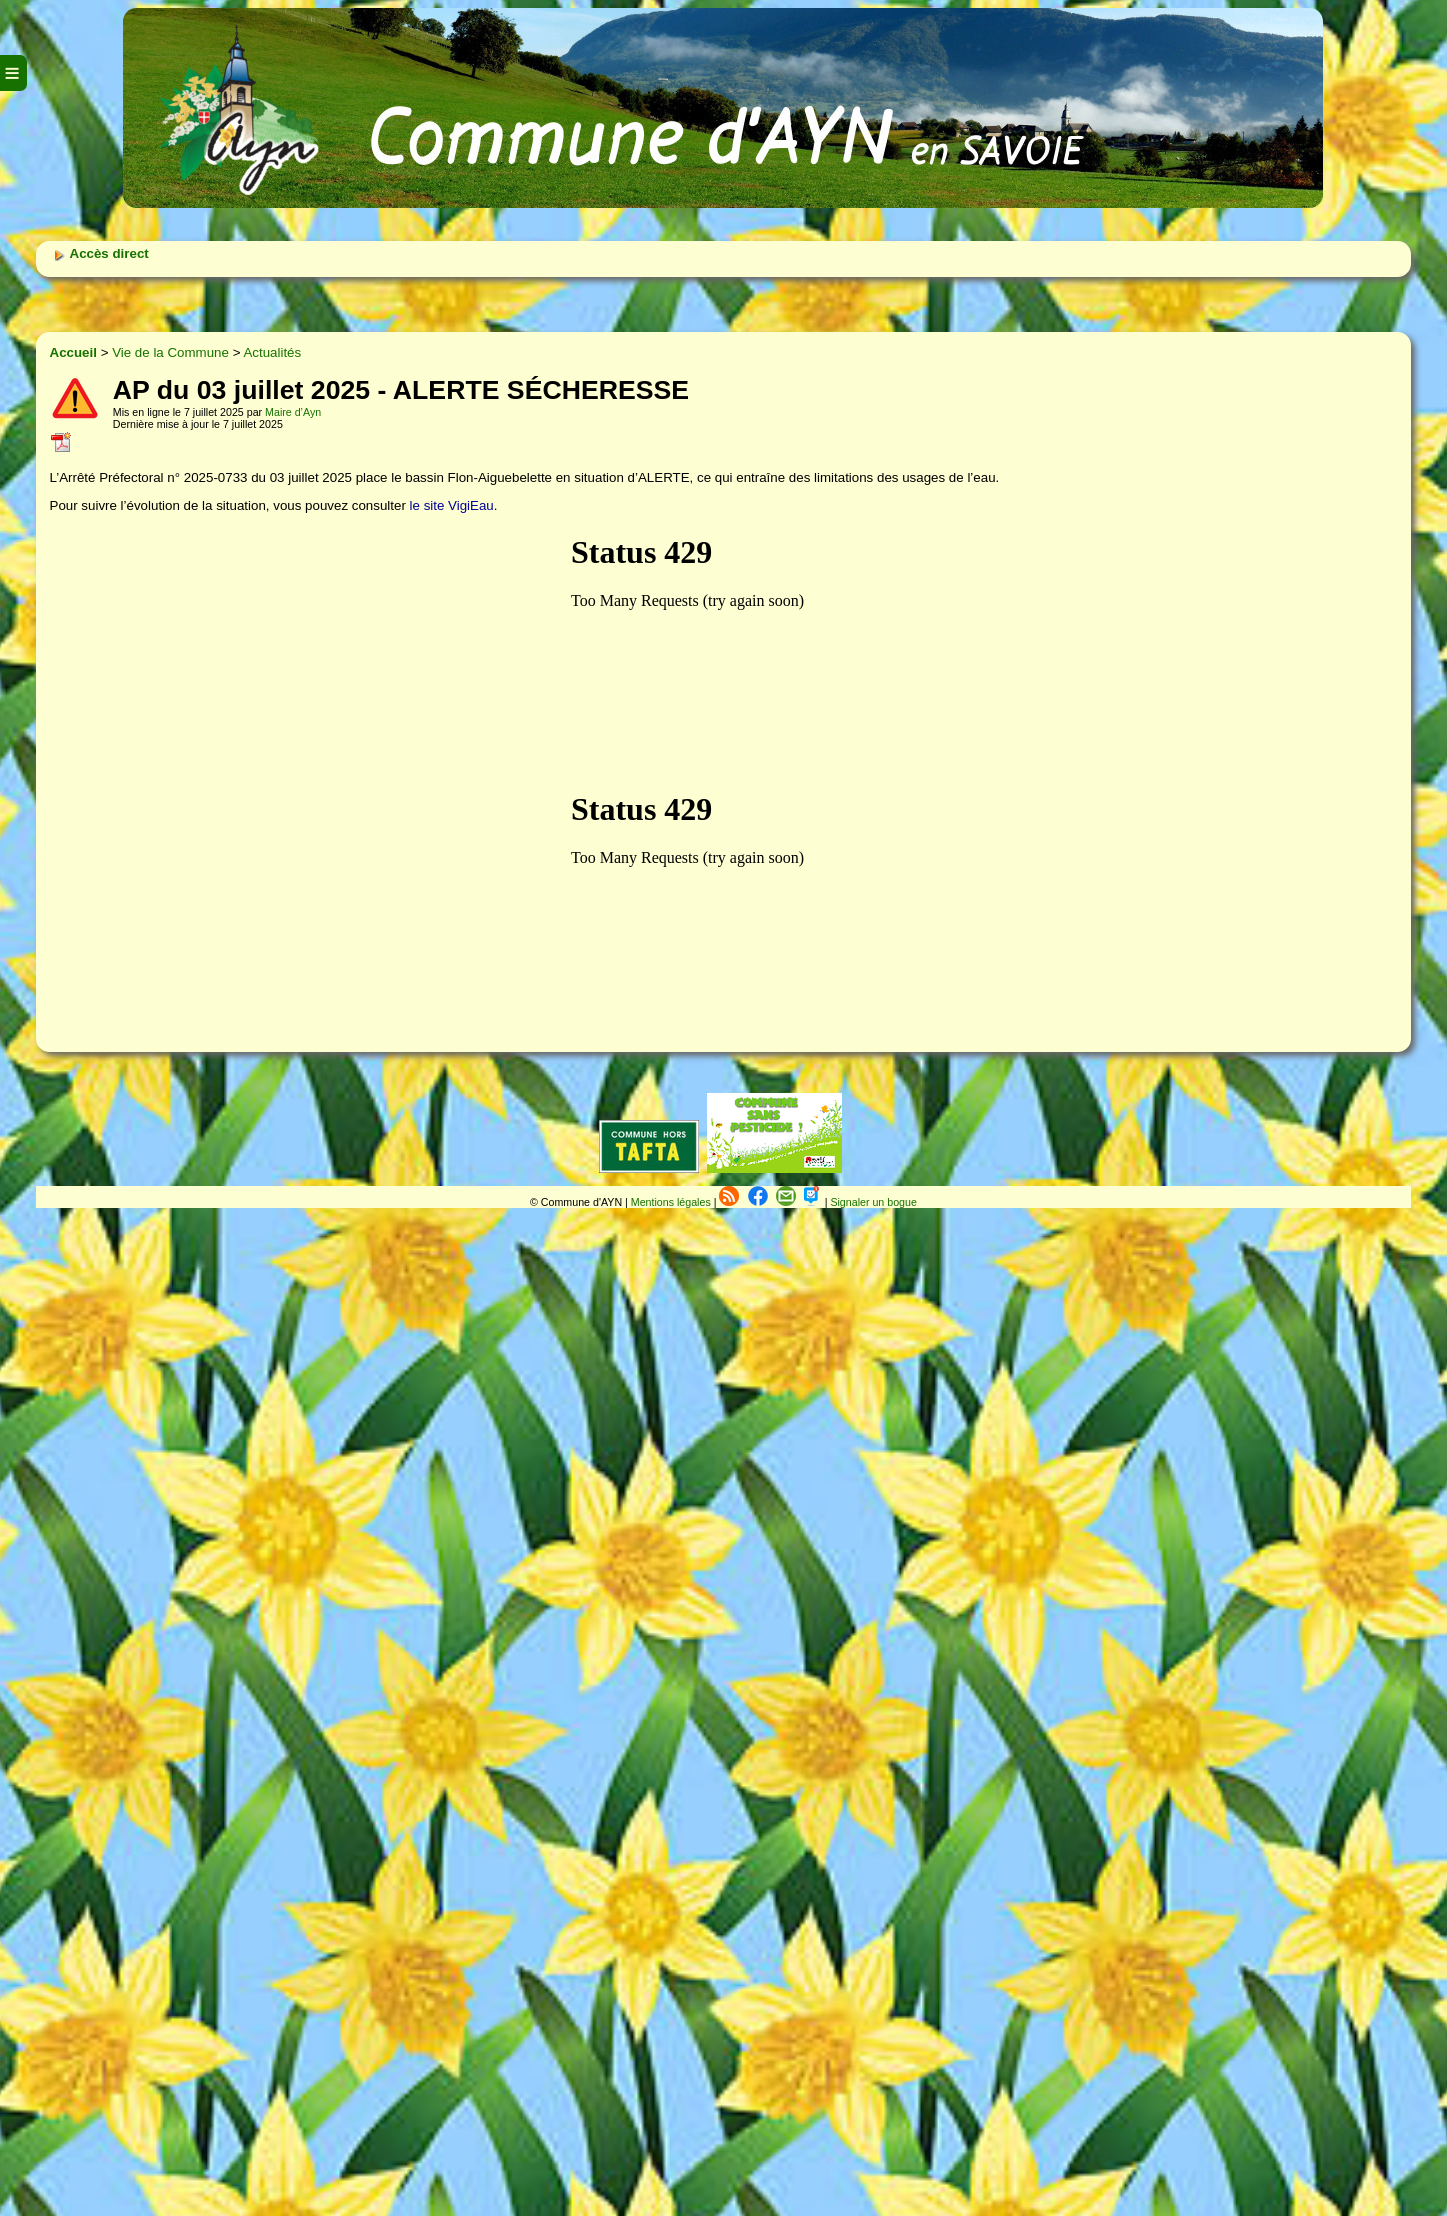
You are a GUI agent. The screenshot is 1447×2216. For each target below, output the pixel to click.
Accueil (73, 352)
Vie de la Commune (170, 352)
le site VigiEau (452, 505)
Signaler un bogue (873, 1202)
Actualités (272, 352)
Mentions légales (672, 1202)
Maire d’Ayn (293, 412)
